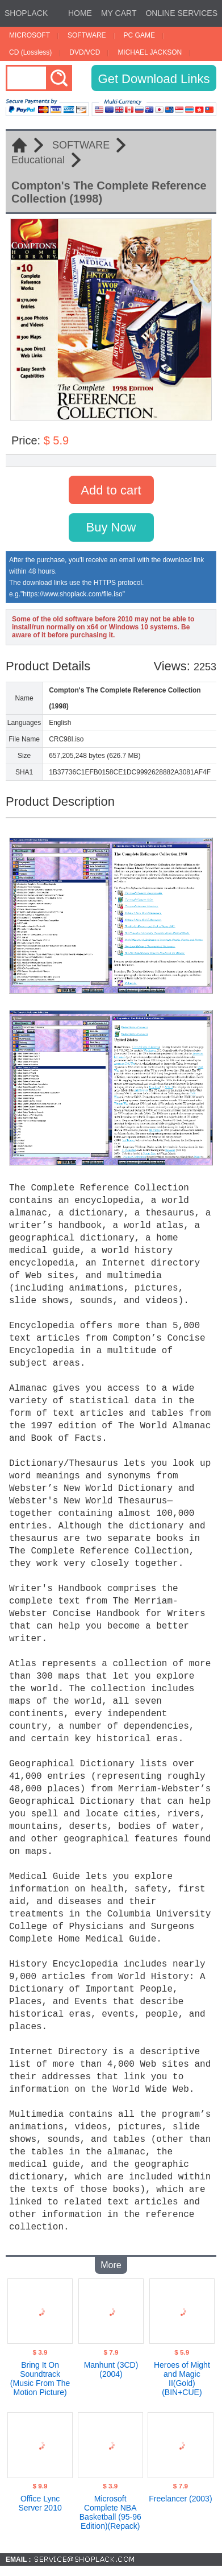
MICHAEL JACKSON (150, 52)
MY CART (119, 13)
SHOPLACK (26, 13)
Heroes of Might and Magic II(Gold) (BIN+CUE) (182, 2376)
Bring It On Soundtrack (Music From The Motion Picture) (40, 2376)
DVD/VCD (84, 52)
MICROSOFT (29, 35)
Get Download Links (154, 79)
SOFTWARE (87, 35)
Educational (38, 160)
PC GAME (139, 35)
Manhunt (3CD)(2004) (111, 2367)
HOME (80, 13)
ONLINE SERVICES (181, 13)
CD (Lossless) (30, 52)
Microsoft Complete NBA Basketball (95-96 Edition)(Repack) (110, 2510)
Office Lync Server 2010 (39, 2501)
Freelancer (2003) (180, 2496)
